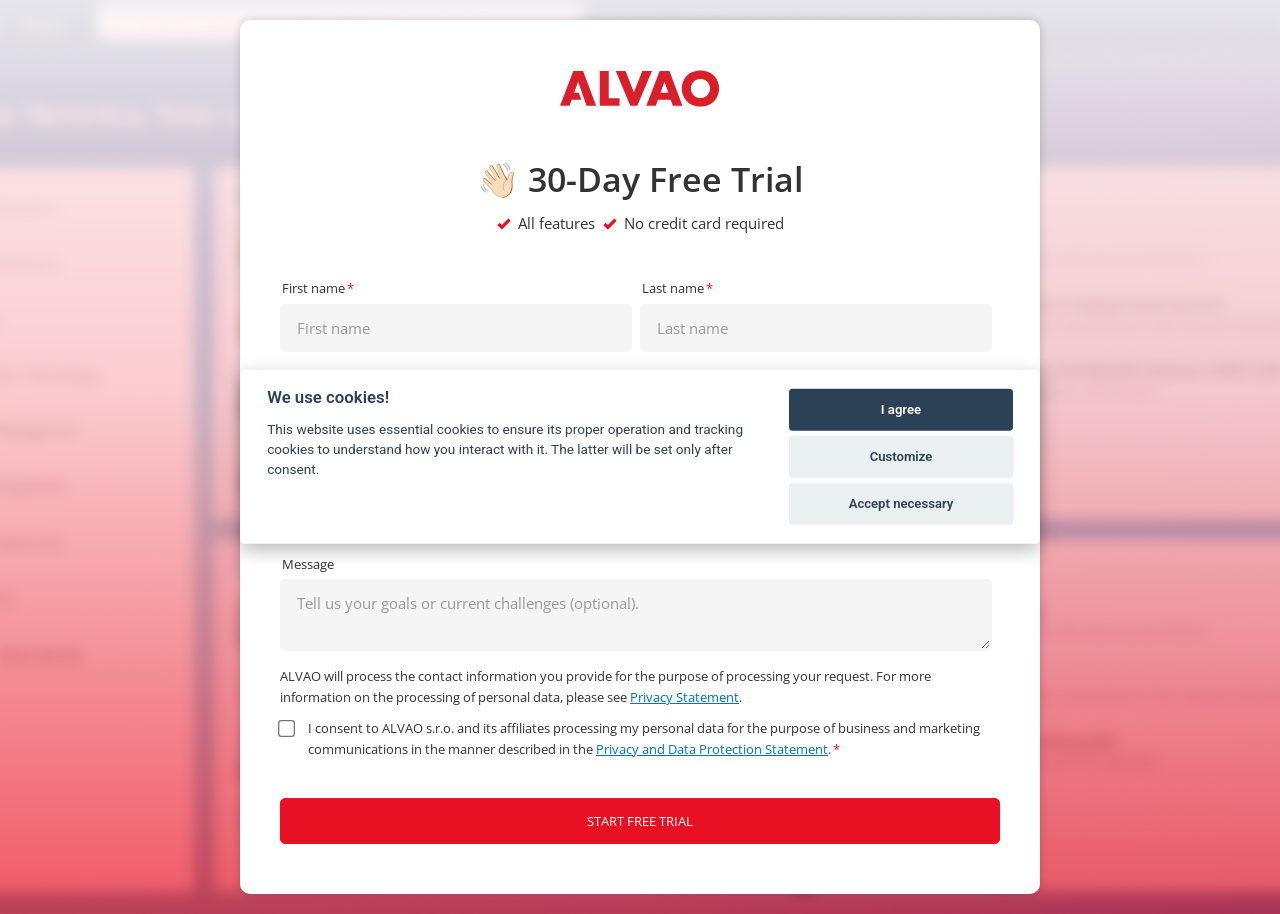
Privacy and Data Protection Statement (712, 749)
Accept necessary (901, 503)
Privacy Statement (684, 697)
